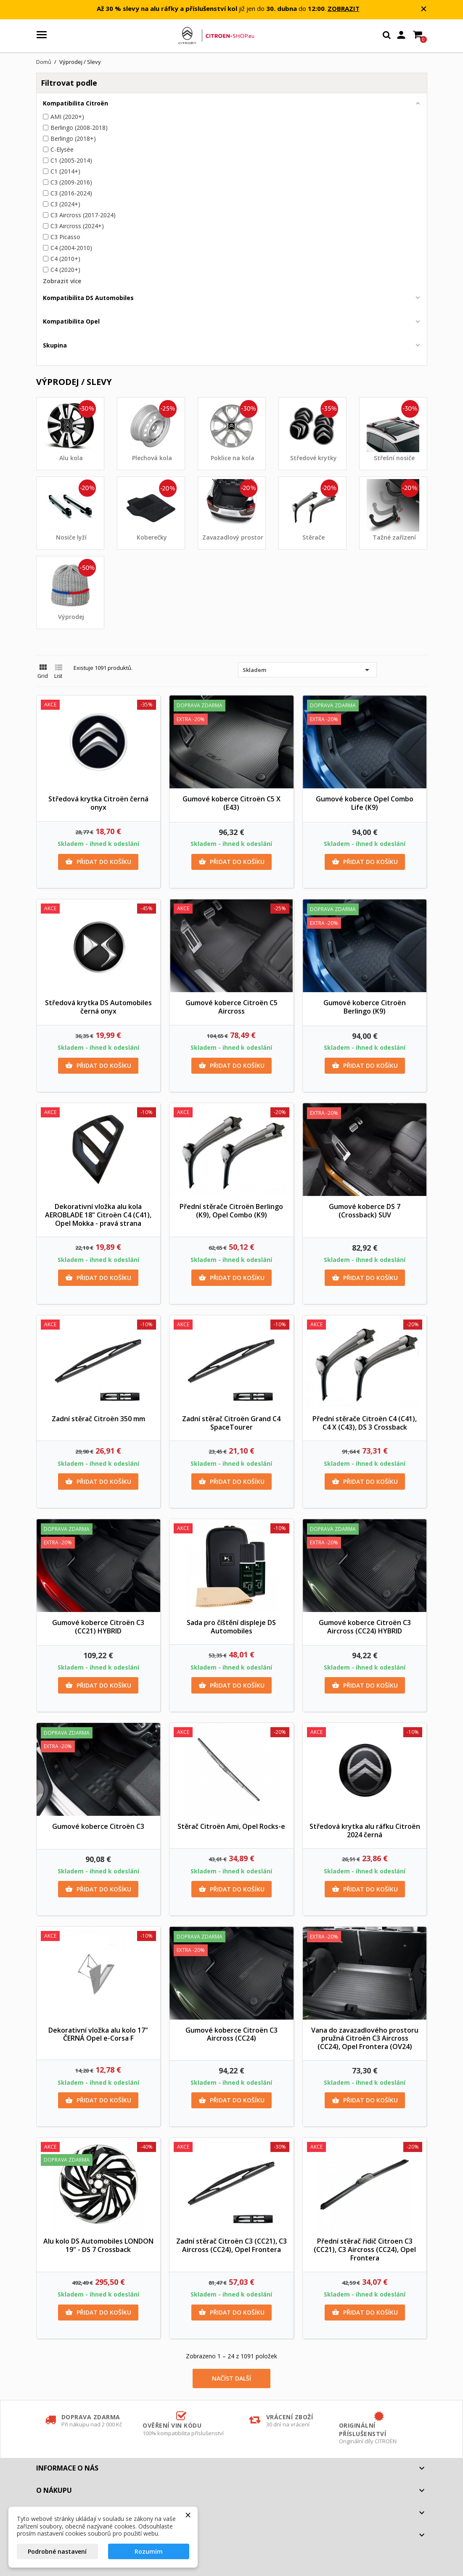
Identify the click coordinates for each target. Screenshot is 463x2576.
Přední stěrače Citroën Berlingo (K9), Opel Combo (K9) (231, 1211)
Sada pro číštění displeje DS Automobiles (231, 1627)
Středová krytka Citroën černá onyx (98, 803)
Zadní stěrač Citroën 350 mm (98, 1418)
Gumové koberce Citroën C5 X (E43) (231, 803)
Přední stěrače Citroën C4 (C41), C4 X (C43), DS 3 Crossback (364, 1423)
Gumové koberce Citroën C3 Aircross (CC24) (231, 2034)
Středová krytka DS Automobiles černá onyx (98, 1007)
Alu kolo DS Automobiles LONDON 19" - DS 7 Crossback (98, 2245)
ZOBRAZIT (344, 8)
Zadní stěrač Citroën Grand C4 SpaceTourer (231, 1423)
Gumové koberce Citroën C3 (98, 1826)
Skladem (307, 670)
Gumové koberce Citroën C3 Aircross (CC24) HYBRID (365, 1627)
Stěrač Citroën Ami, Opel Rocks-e (231, 1826)
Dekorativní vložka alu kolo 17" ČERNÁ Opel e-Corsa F (98, 2034)
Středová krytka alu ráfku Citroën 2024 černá (365, 1830)
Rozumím (149, 2551)
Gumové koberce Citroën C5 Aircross (231, 1007)
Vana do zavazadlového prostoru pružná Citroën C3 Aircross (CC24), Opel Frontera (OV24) (364, 2039)
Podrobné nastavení (57, 2551)
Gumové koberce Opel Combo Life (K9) (364, 803)
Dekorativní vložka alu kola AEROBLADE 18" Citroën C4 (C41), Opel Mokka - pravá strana (98, 1215)
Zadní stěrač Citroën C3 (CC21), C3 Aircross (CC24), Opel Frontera (231, 2245)
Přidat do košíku (98, 862)
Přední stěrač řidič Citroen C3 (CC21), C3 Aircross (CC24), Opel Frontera (365, 2249)
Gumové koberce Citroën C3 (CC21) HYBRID (98, 1627)
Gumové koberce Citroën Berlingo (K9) (364, 1007)
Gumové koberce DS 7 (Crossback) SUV (364, 1211)
